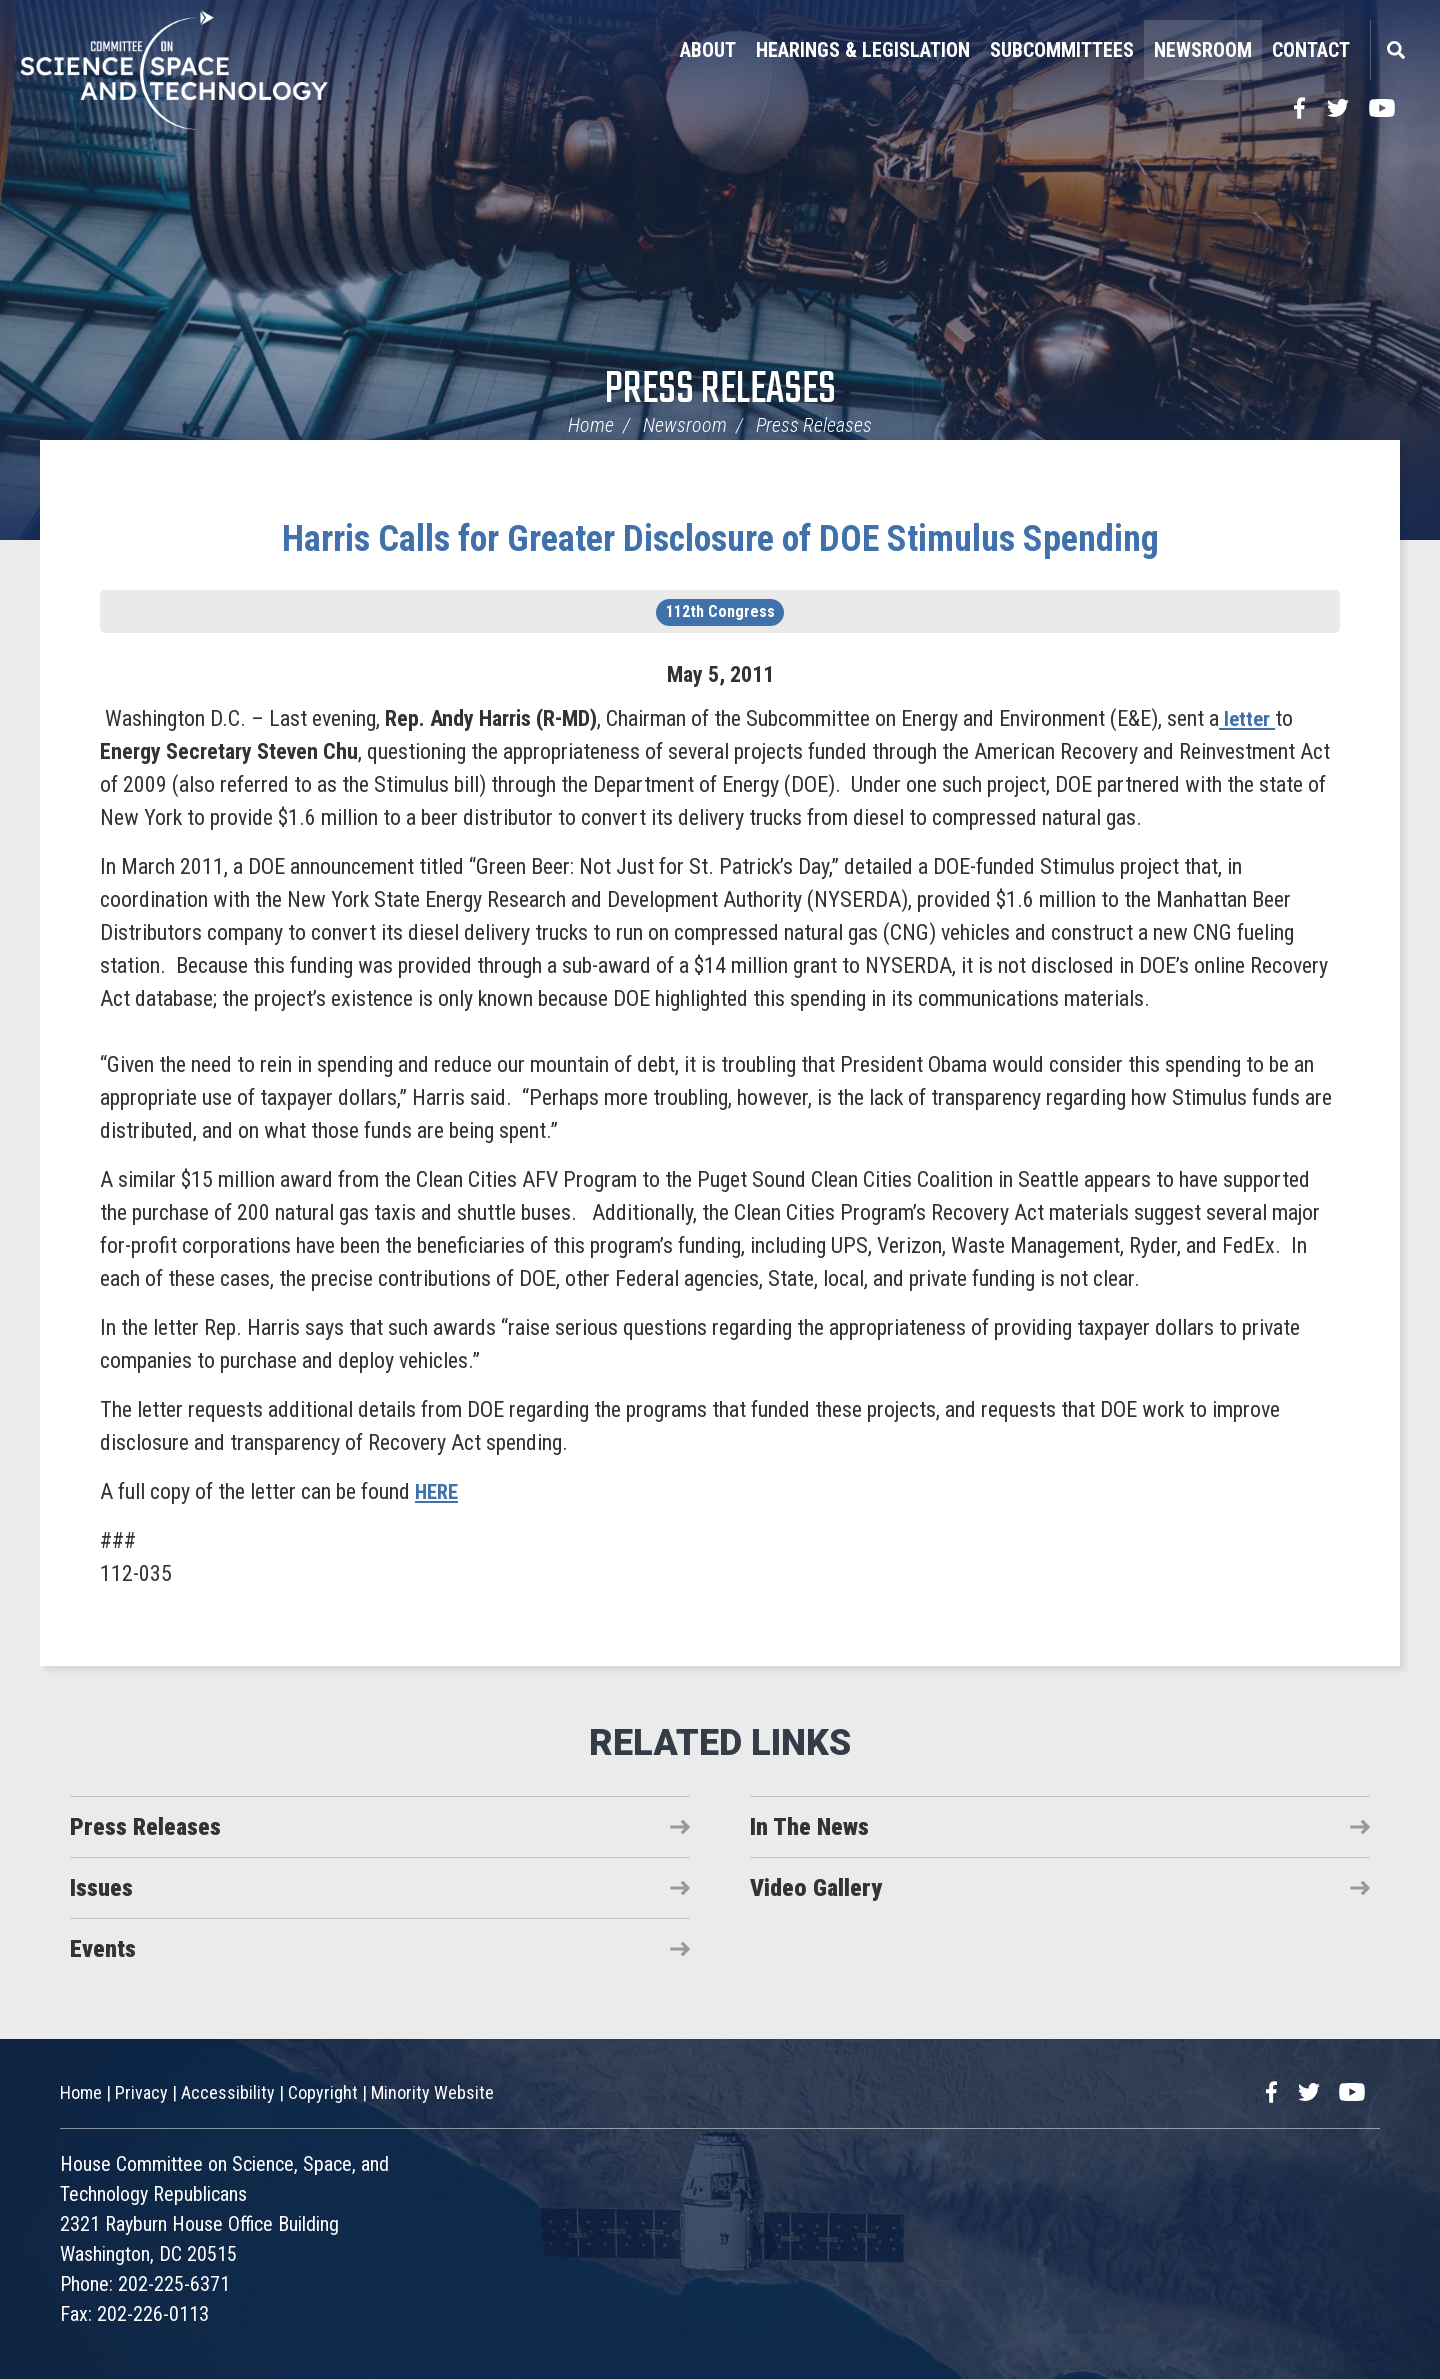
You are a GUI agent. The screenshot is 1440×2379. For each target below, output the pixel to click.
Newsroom (1203, 50)
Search (1395, 50)
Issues (101, 1888)
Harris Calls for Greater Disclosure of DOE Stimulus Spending (720, 539)
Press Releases (720, 390)
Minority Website (432, 2092)
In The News (809, 1827)
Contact (1311, 50)
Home (591, 425)
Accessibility (228, 2092)
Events (103, 1949)
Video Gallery (816, 1888)
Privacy (141, 2092)
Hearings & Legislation (863, 50)
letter (1248, 718)
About (708, 50)
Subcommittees (1062, 50)
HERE (438, 1491)
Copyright (323, 2092)
